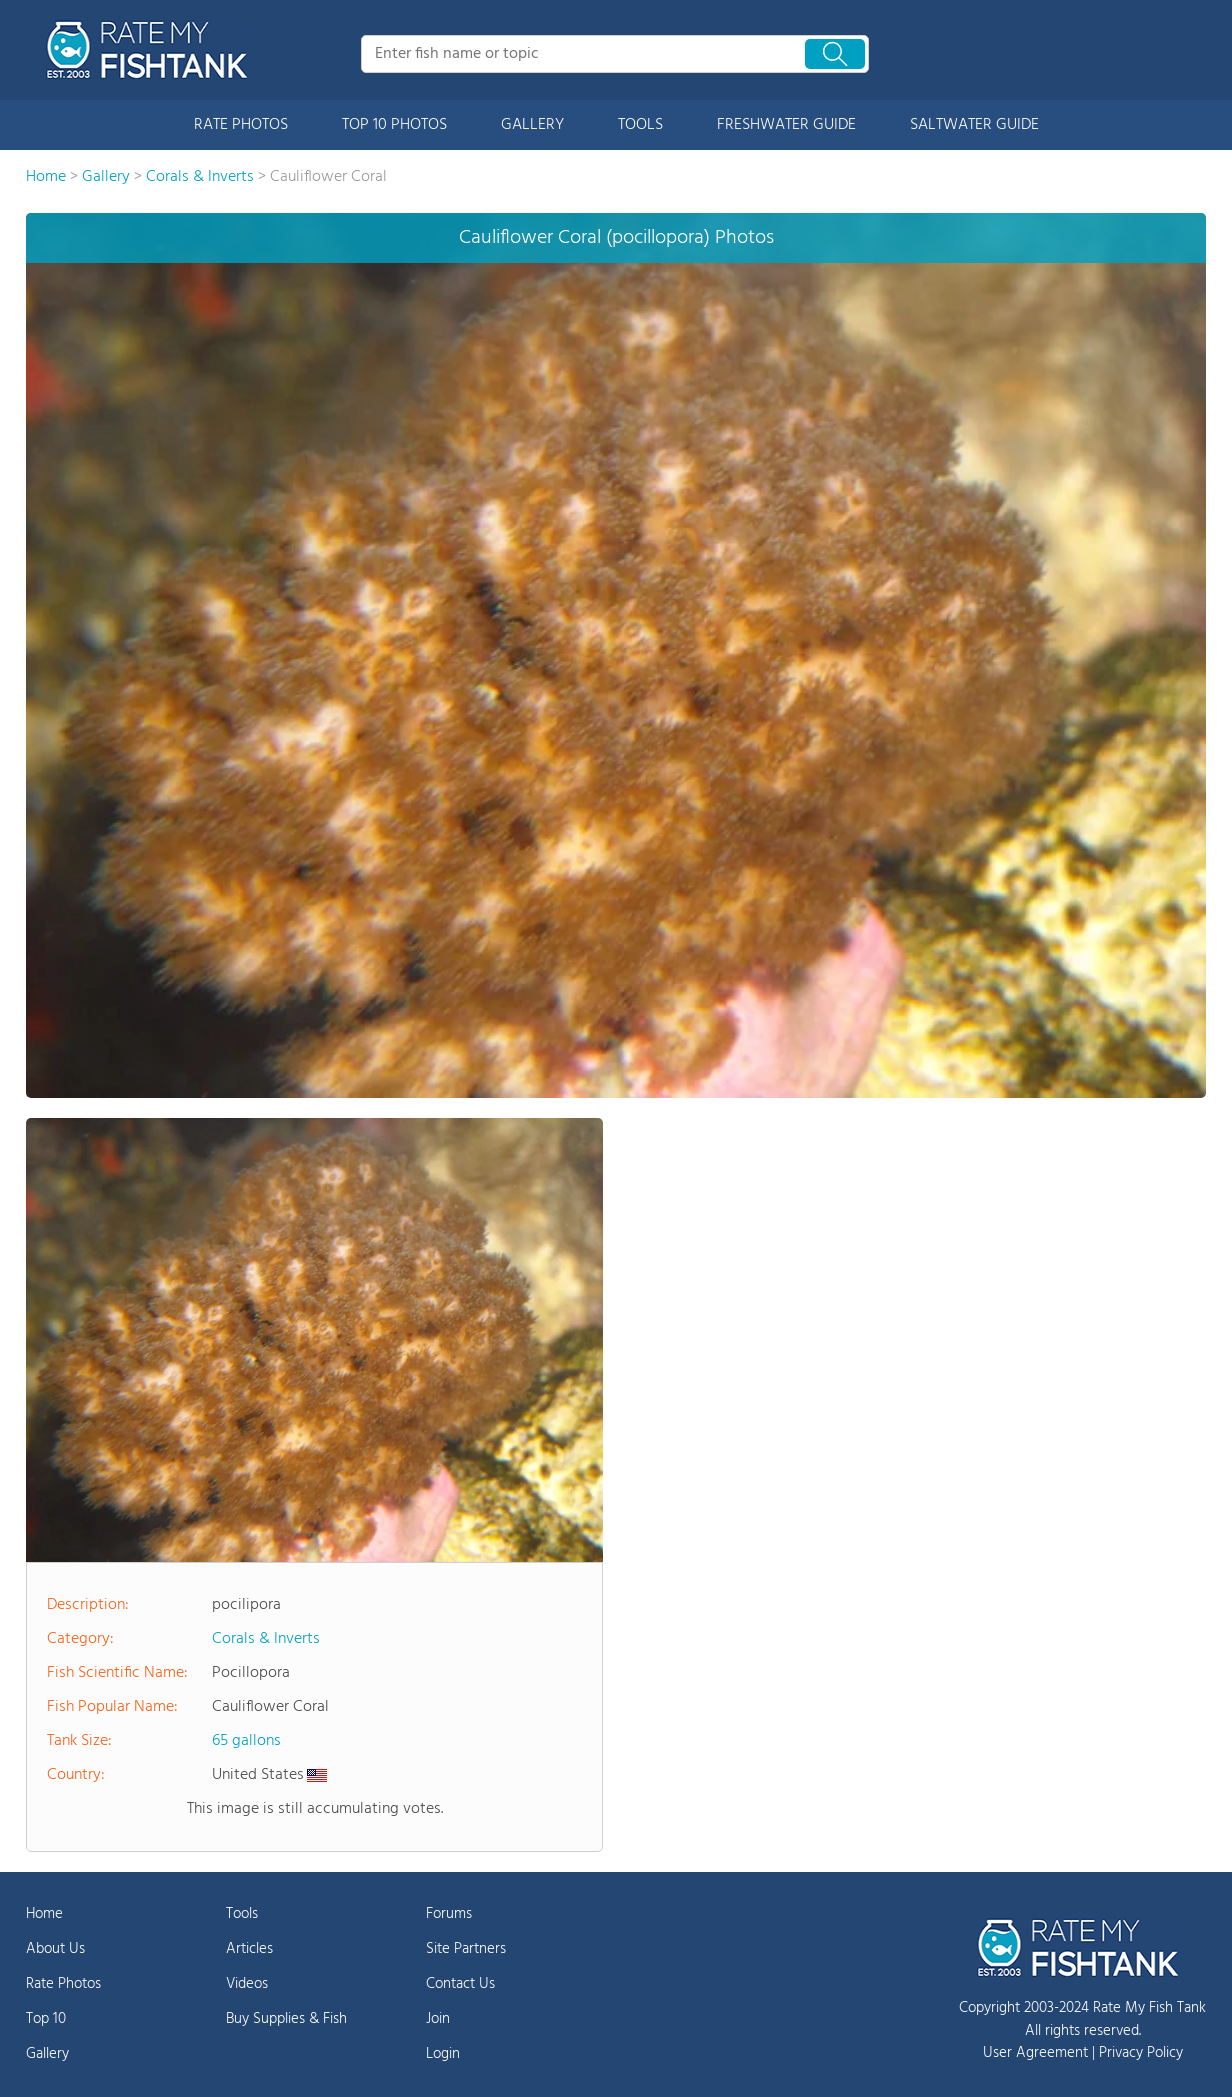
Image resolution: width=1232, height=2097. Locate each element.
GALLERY (532, 125)
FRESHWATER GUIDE (786, 125)
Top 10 (46, 2019)
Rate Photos (63, 1984)
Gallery (47, 2054)
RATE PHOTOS (241, 125)
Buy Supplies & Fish (286, 2019)
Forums (449, 1914)
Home (44, 1914)
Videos (247, 1984)
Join (438, 2019)
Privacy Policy (1141, 2053)
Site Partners (466, 1949)
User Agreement (1035, 2053)
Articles (249, 1949)
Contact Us (460, 1984)
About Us (55, 1949)
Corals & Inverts (266, 1639)
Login (443, 2054)
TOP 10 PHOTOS (394, 125)
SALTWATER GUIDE (974, 125)
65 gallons (246, 1741)
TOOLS (640, 125)
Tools (242, 1914)
